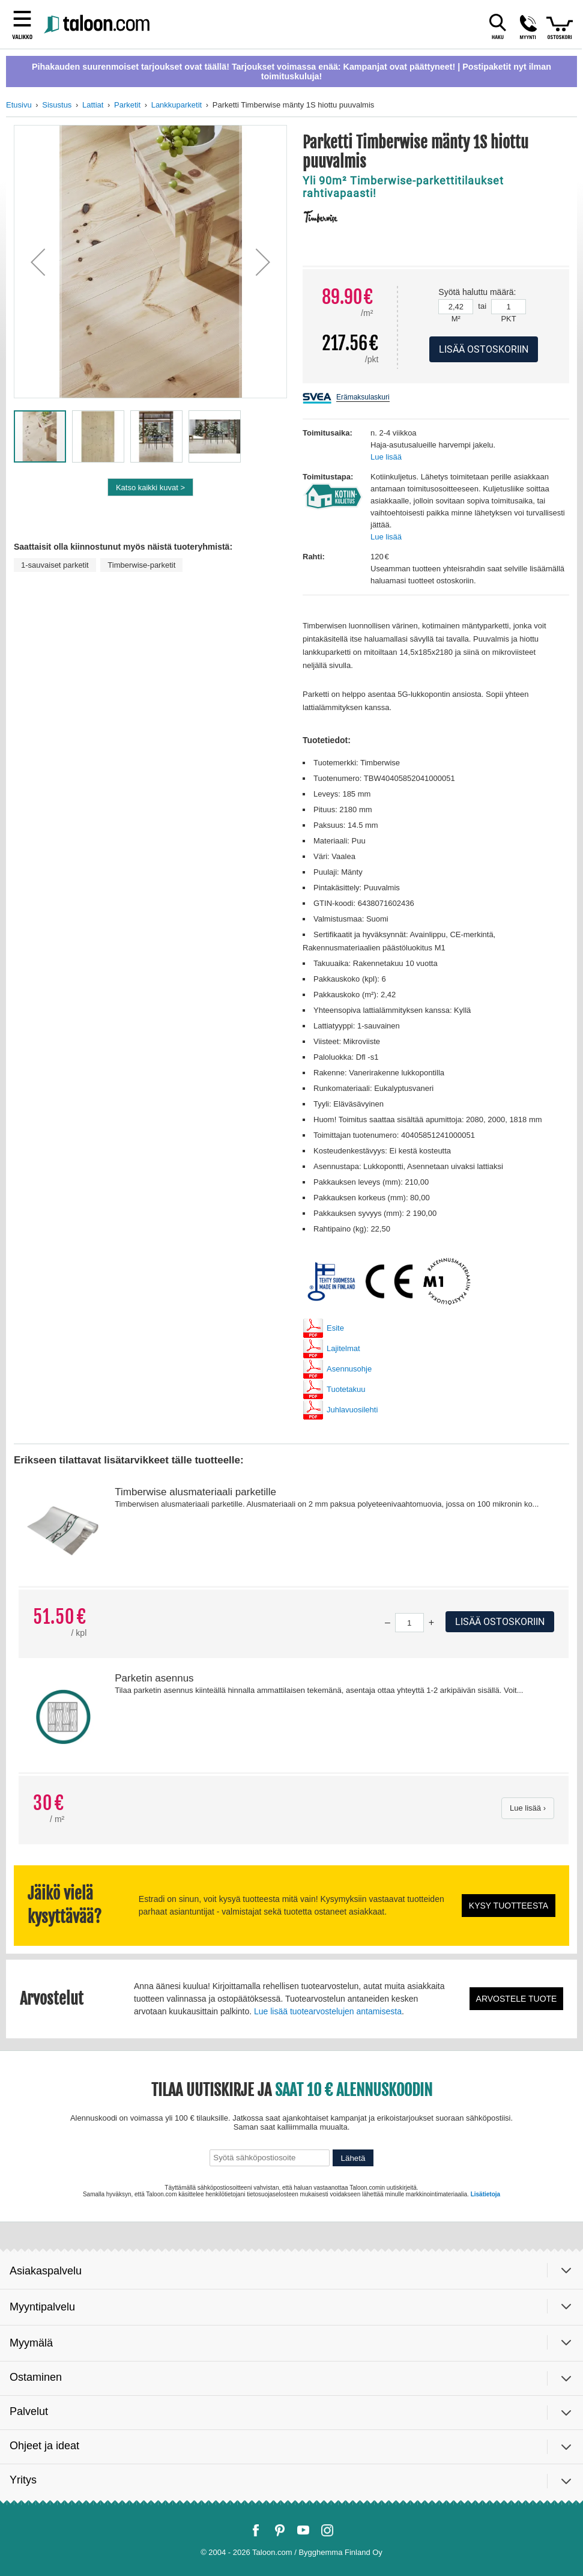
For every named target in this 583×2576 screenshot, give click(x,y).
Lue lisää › (528, 1807)
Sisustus (56, 104)
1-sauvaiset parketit (55, 565)
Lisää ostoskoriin (500, 1621)
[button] (38, 261)
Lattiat (92, 104)
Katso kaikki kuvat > (150, 487)
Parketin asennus (154, 1678)
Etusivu (19, 104)
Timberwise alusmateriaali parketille (195, 1492)
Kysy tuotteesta (508, 1905)
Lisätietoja (485, 2194)
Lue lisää (386, 456)
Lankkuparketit (176, 104)
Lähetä (353, 2158)
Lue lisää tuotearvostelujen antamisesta (328, 2011)
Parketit (127, 104)
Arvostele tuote (516, 1998)
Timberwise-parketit (141, 565)
